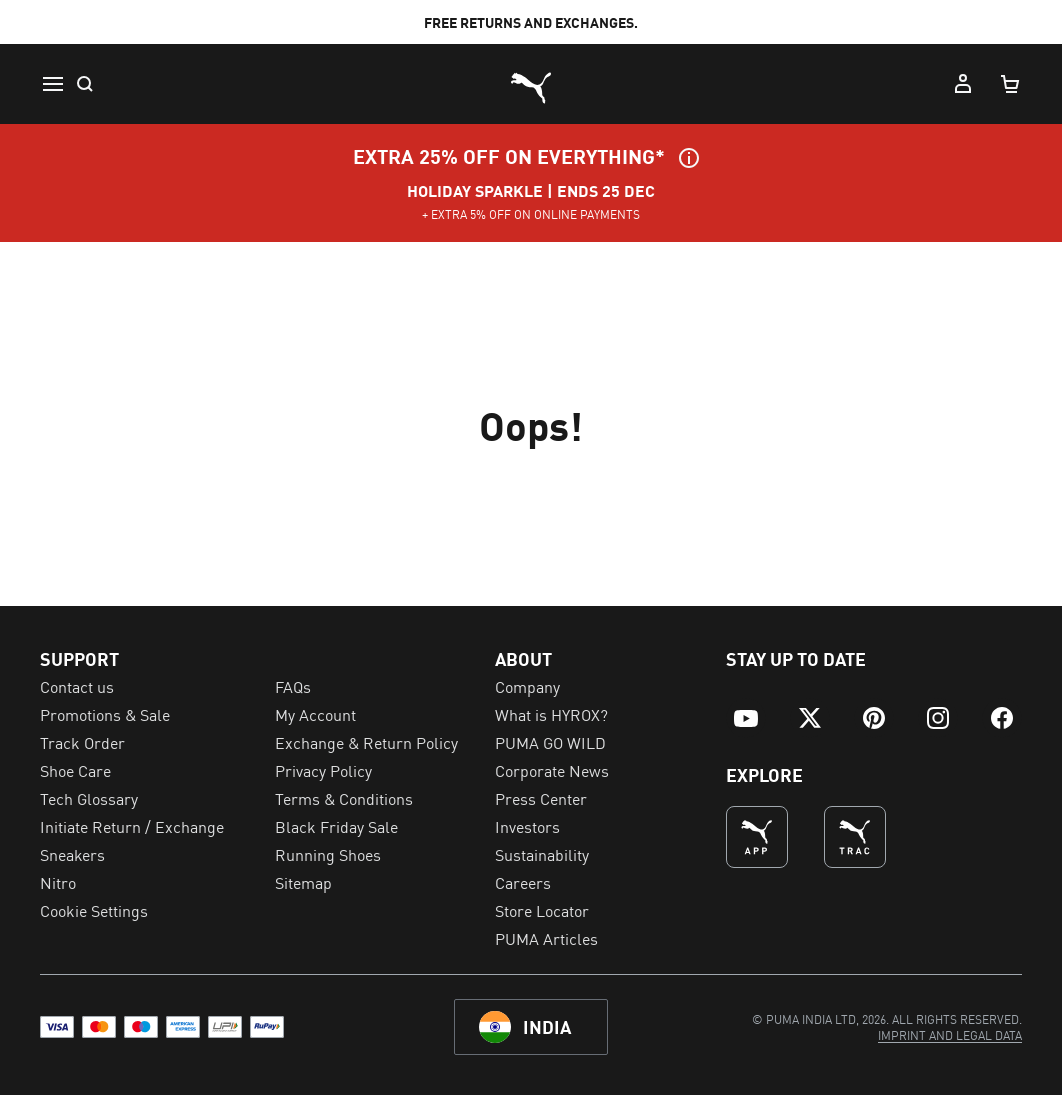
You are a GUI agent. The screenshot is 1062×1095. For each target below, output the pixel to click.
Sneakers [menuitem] (72, 854)
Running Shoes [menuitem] (328, 854)
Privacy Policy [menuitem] (323, 770)
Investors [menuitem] (527, 826)
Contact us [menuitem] (77, 686)
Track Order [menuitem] (82, 742)
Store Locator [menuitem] (542, 910)
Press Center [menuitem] (541, 798)
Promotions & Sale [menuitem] (105, 714)
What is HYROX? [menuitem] (551, 714)
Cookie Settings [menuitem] (94, 910)
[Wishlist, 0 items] (914, 84)
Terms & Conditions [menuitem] (344, 798)
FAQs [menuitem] (293, 686)
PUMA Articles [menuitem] (546, 938)
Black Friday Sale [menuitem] (336, 826)
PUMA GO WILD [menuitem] (550, 742)
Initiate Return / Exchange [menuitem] (132, 826)
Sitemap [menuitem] (303, 882)
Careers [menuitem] (523, 882)
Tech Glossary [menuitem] (89, 798)
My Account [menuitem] (315, 714)
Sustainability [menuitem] (542, 854)
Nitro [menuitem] (58, 882)
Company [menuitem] (527, 686)
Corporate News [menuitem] (552, 770)
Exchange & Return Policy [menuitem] (366, 742)
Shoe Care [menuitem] (75, 770)
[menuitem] (120, 84)
